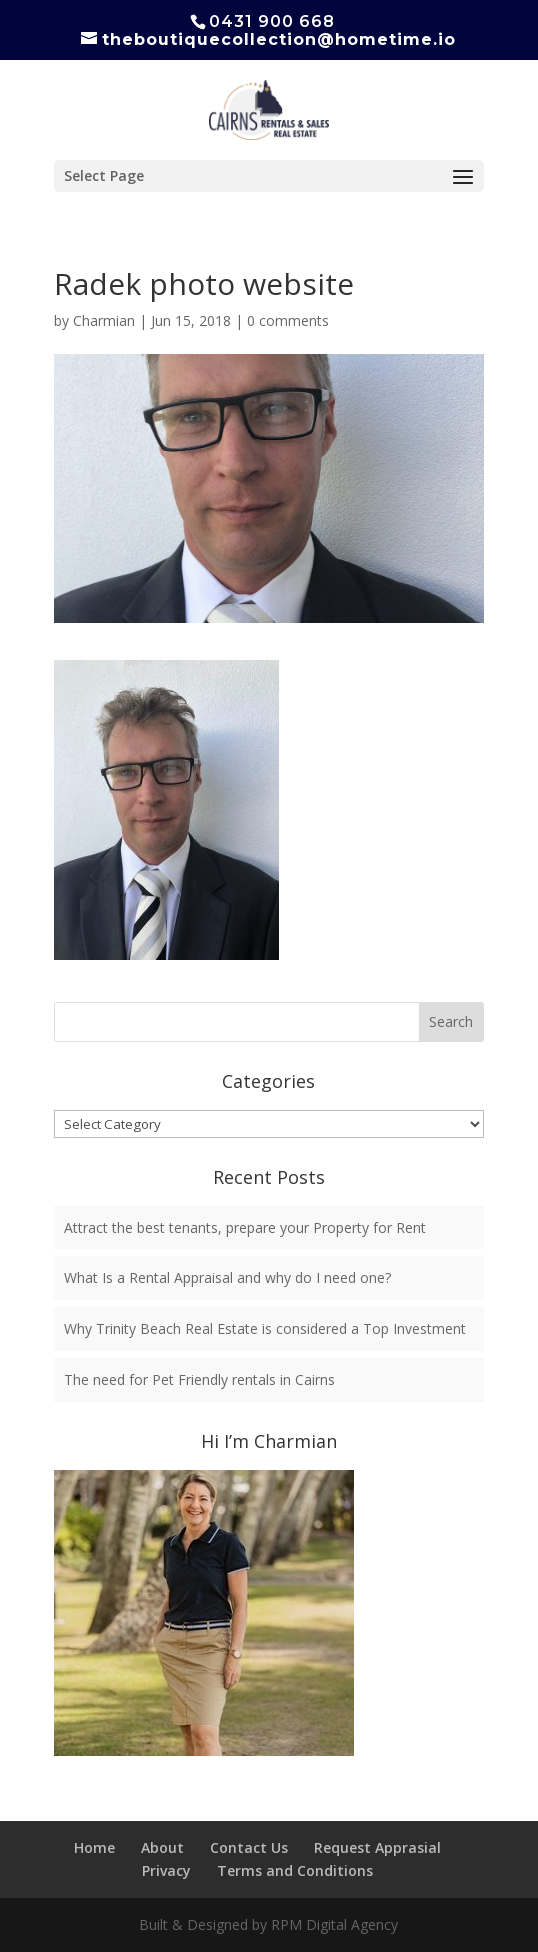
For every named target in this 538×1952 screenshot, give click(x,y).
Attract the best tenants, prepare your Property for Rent (245, 1227)
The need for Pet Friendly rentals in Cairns (199, 1379)
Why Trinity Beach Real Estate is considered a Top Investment (265, 1328)
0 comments (288, 320)
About (162, 1847)
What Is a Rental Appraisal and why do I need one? (227, 1277)
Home (94, 1847)
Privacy (166, 1870)
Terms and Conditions (295, 1870)
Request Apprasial (377, 1847)
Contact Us (249, 1847)
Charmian (104, 320)
